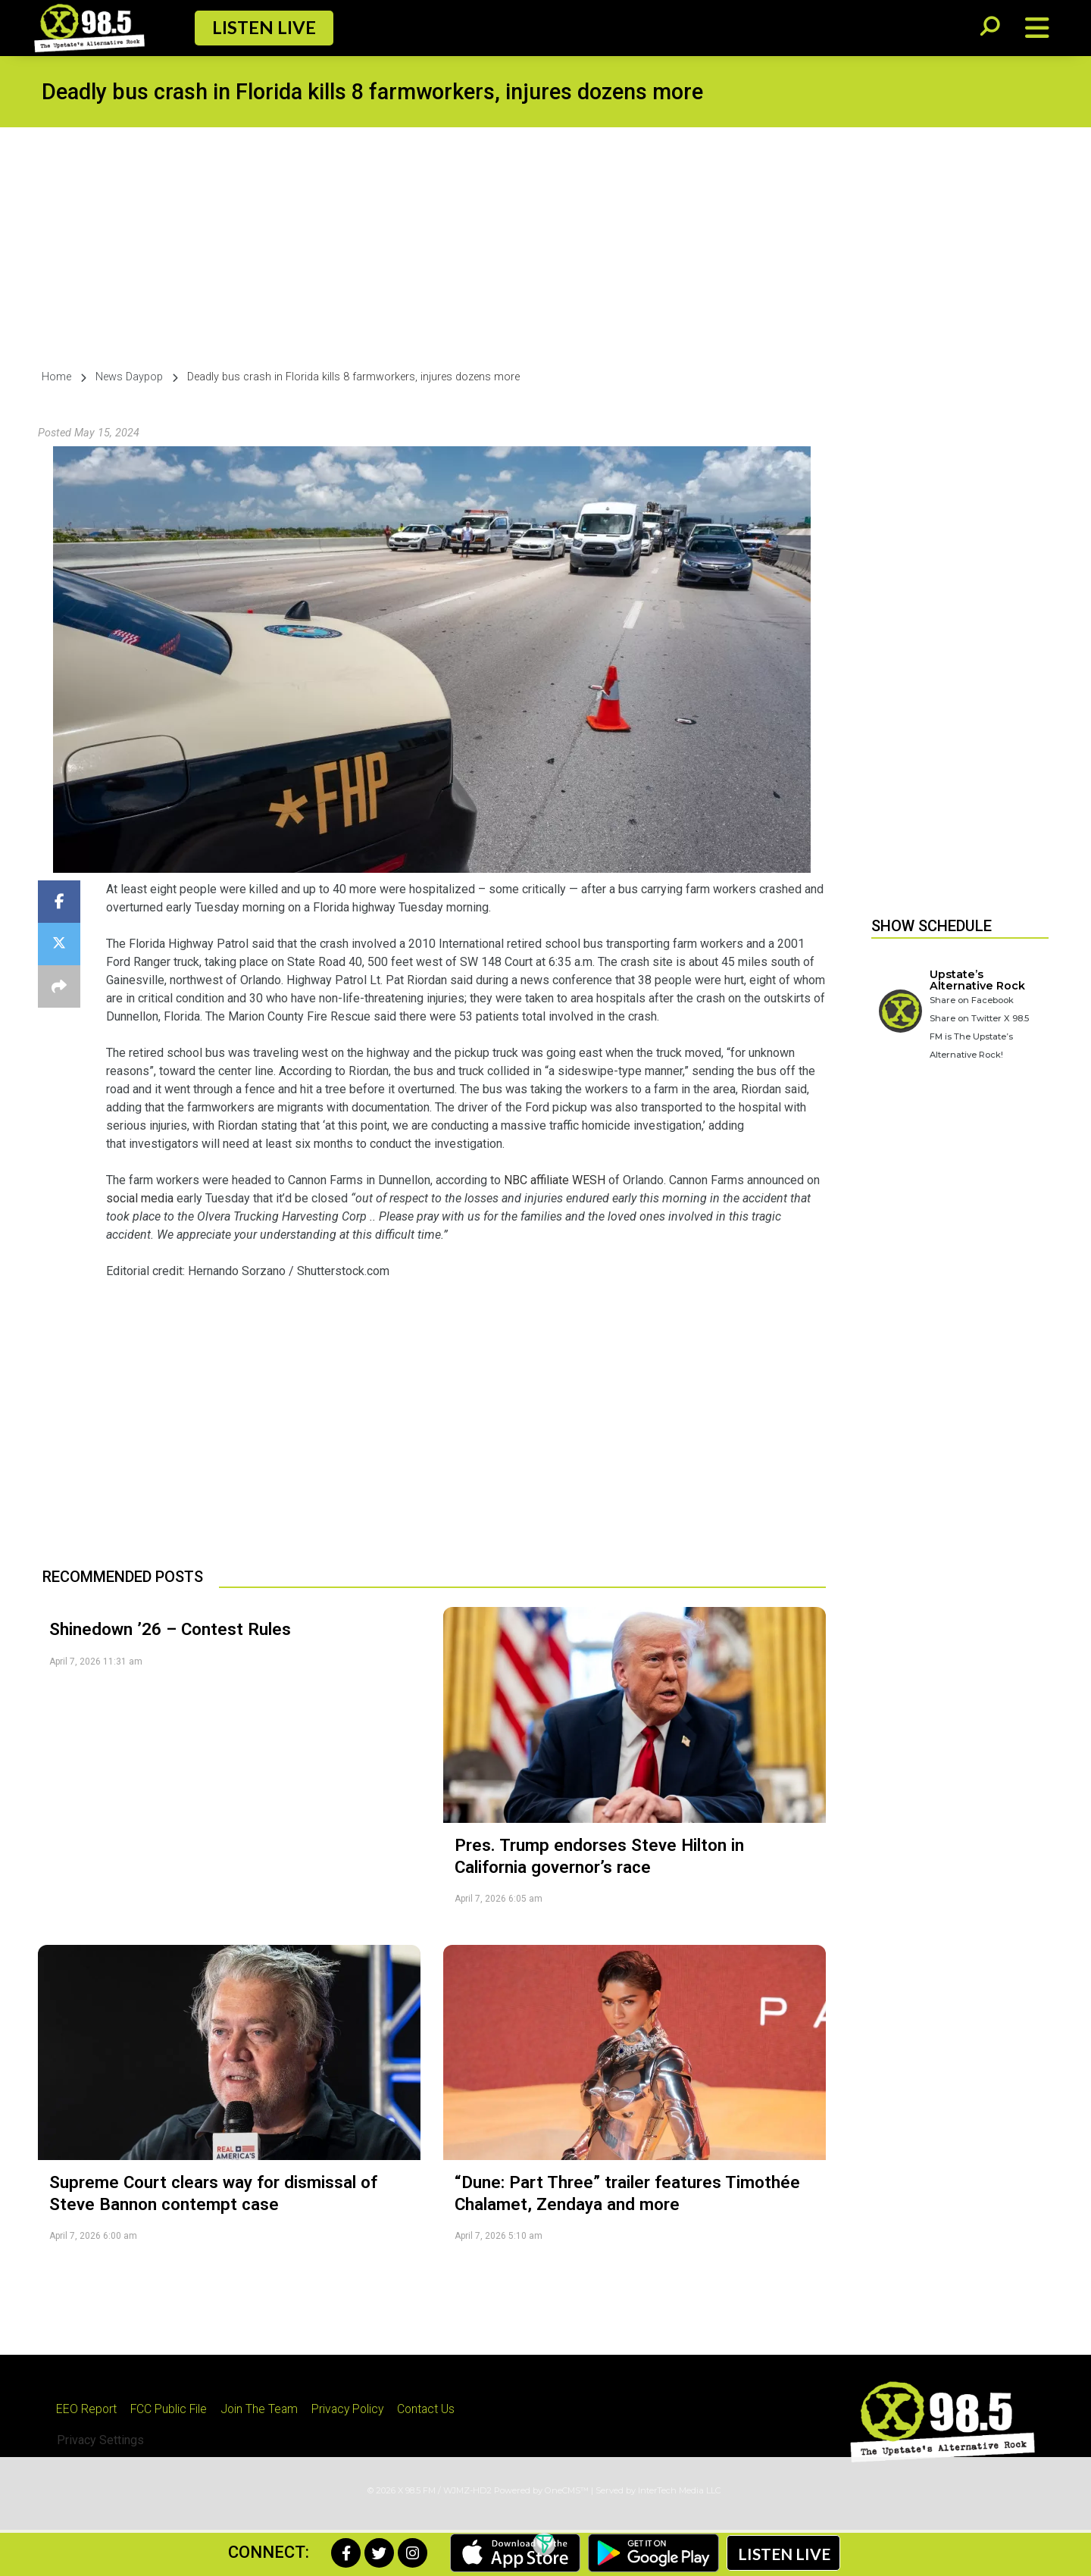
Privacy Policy (357, 2409)
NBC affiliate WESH (554, 1180)
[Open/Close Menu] (1037, 28)
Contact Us (440, 2409)
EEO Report (87, 2409)
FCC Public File (172, 2409)
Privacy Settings (100, 2441)
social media (139, 1198)
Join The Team (266, 2409)
